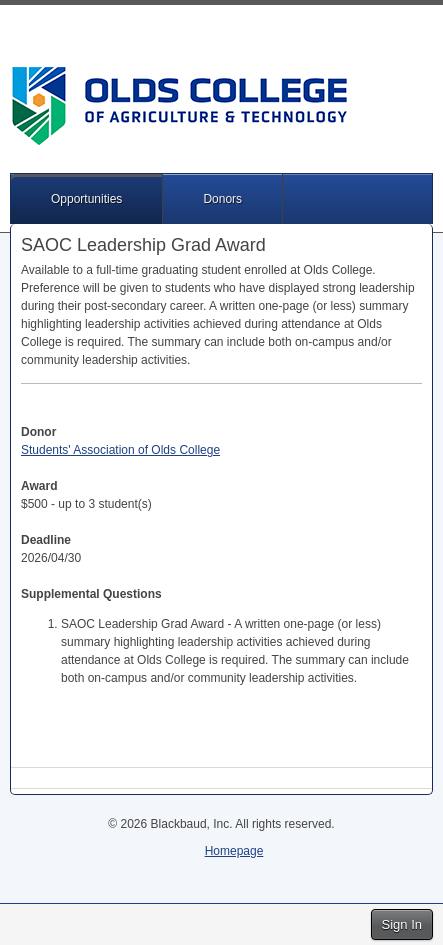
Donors (222, 199)
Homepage (234, 851)
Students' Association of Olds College (120, 450)
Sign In (402, 924)
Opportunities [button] (86, 199)
